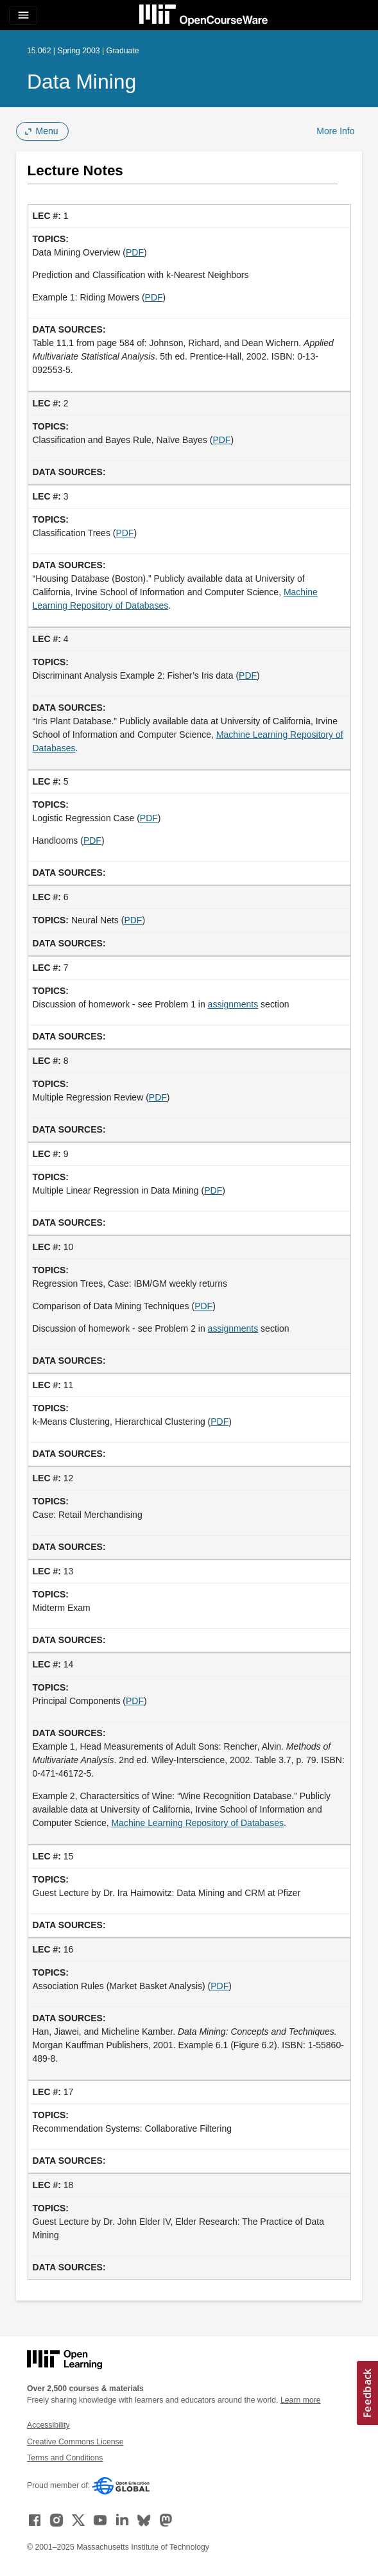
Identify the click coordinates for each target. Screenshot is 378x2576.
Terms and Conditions (65, 2457)
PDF (135, 252)
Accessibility (48, 2425)
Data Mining (81, 81)
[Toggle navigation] (23, 15)
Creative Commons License (75, 2441)
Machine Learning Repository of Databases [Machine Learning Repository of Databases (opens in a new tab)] (197, 1823)
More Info (335, 131)
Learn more (300, 2400)
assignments (233, 1004)
